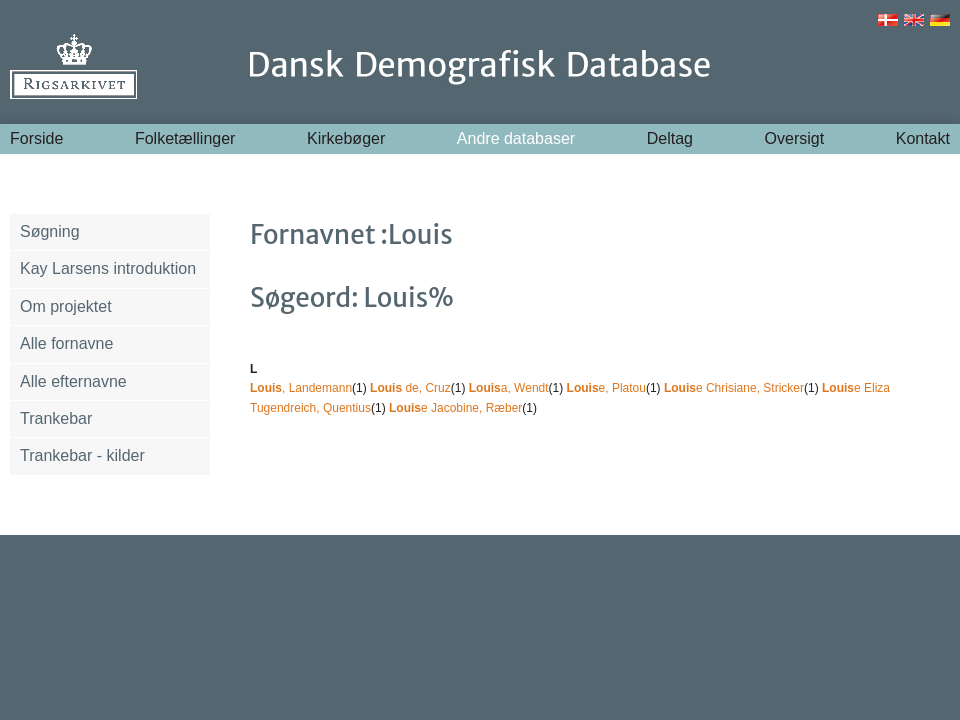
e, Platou (606, 388)
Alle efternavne (73, 381)
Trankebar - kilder (82, 455)
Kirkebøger (346, 138)
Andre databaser (516, 138)
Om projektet (66, 306)
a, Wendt (509, 388)
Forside (36, 138)
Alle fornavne (66, 343)
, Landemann (301, 388)
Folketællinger (185, 138)
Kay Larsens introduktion (108, 268)
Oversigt (795, 138)
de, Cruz (410, 388)
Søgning (50, 231)
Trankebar (56, 418)
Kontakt (923, 138)
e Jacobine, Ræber (455, 408)
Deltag (670, 138)
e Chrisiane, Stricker (734, 388)
